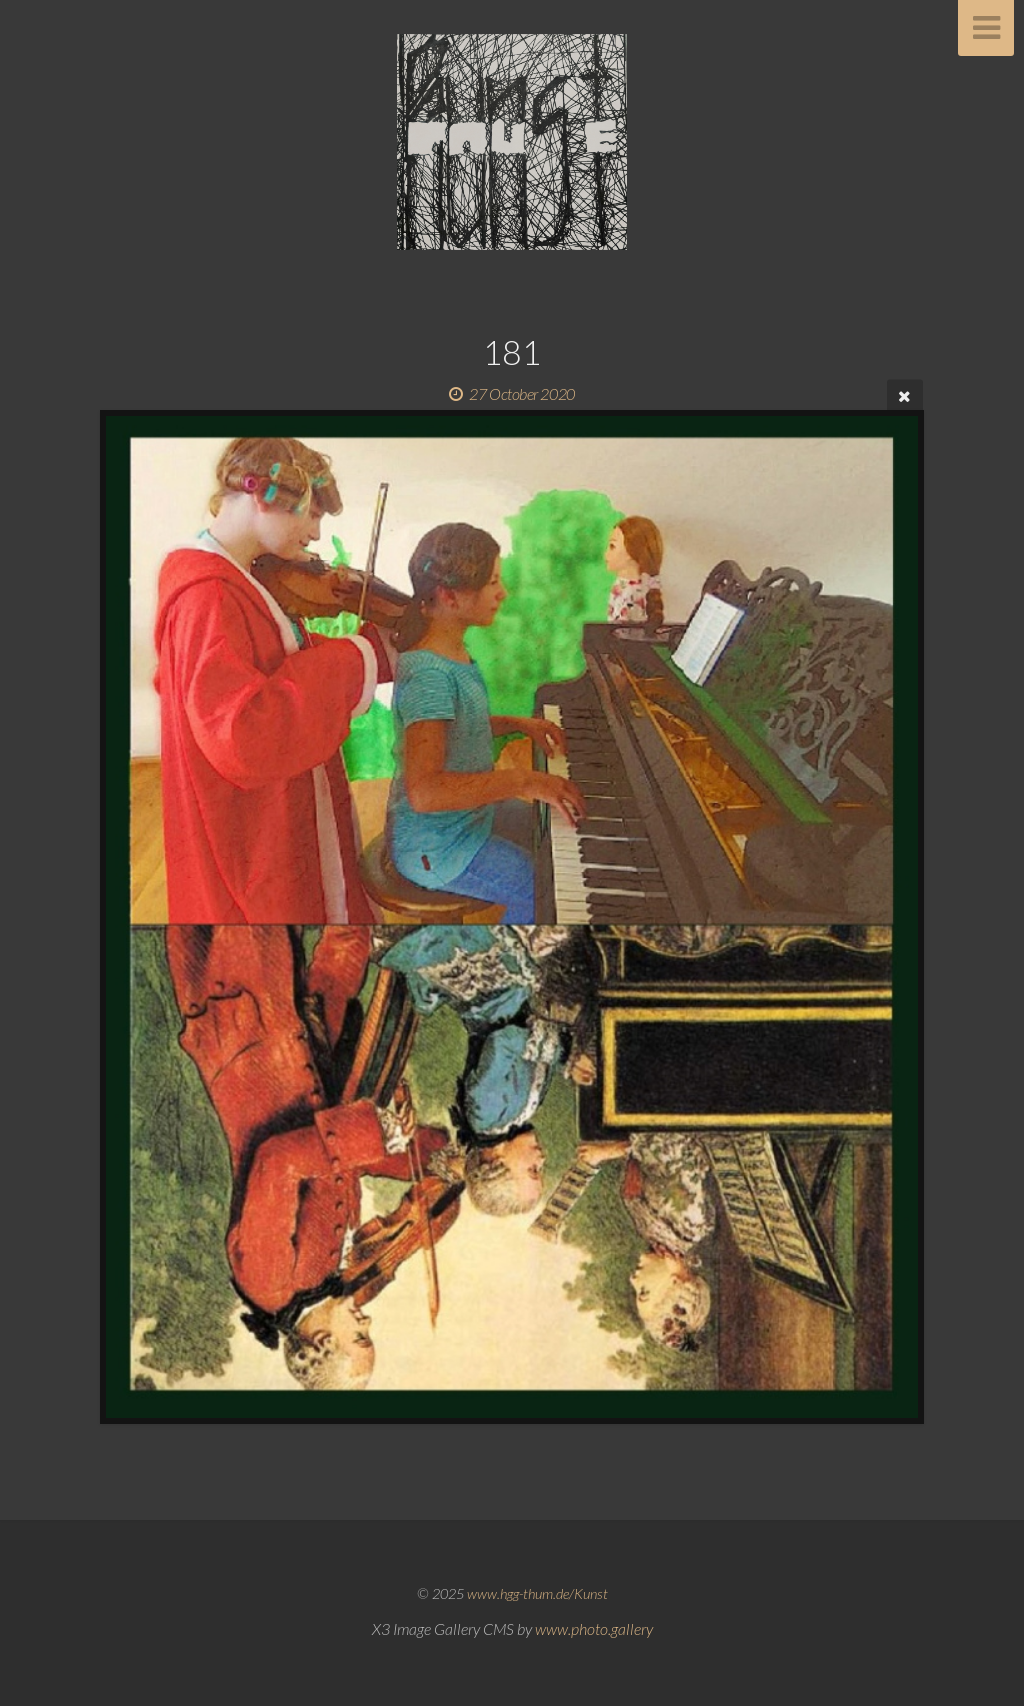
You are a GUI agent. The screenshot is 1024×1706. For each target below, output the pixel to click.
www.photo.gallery (594, 1628)
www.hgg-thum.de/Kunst (537, 1593)
